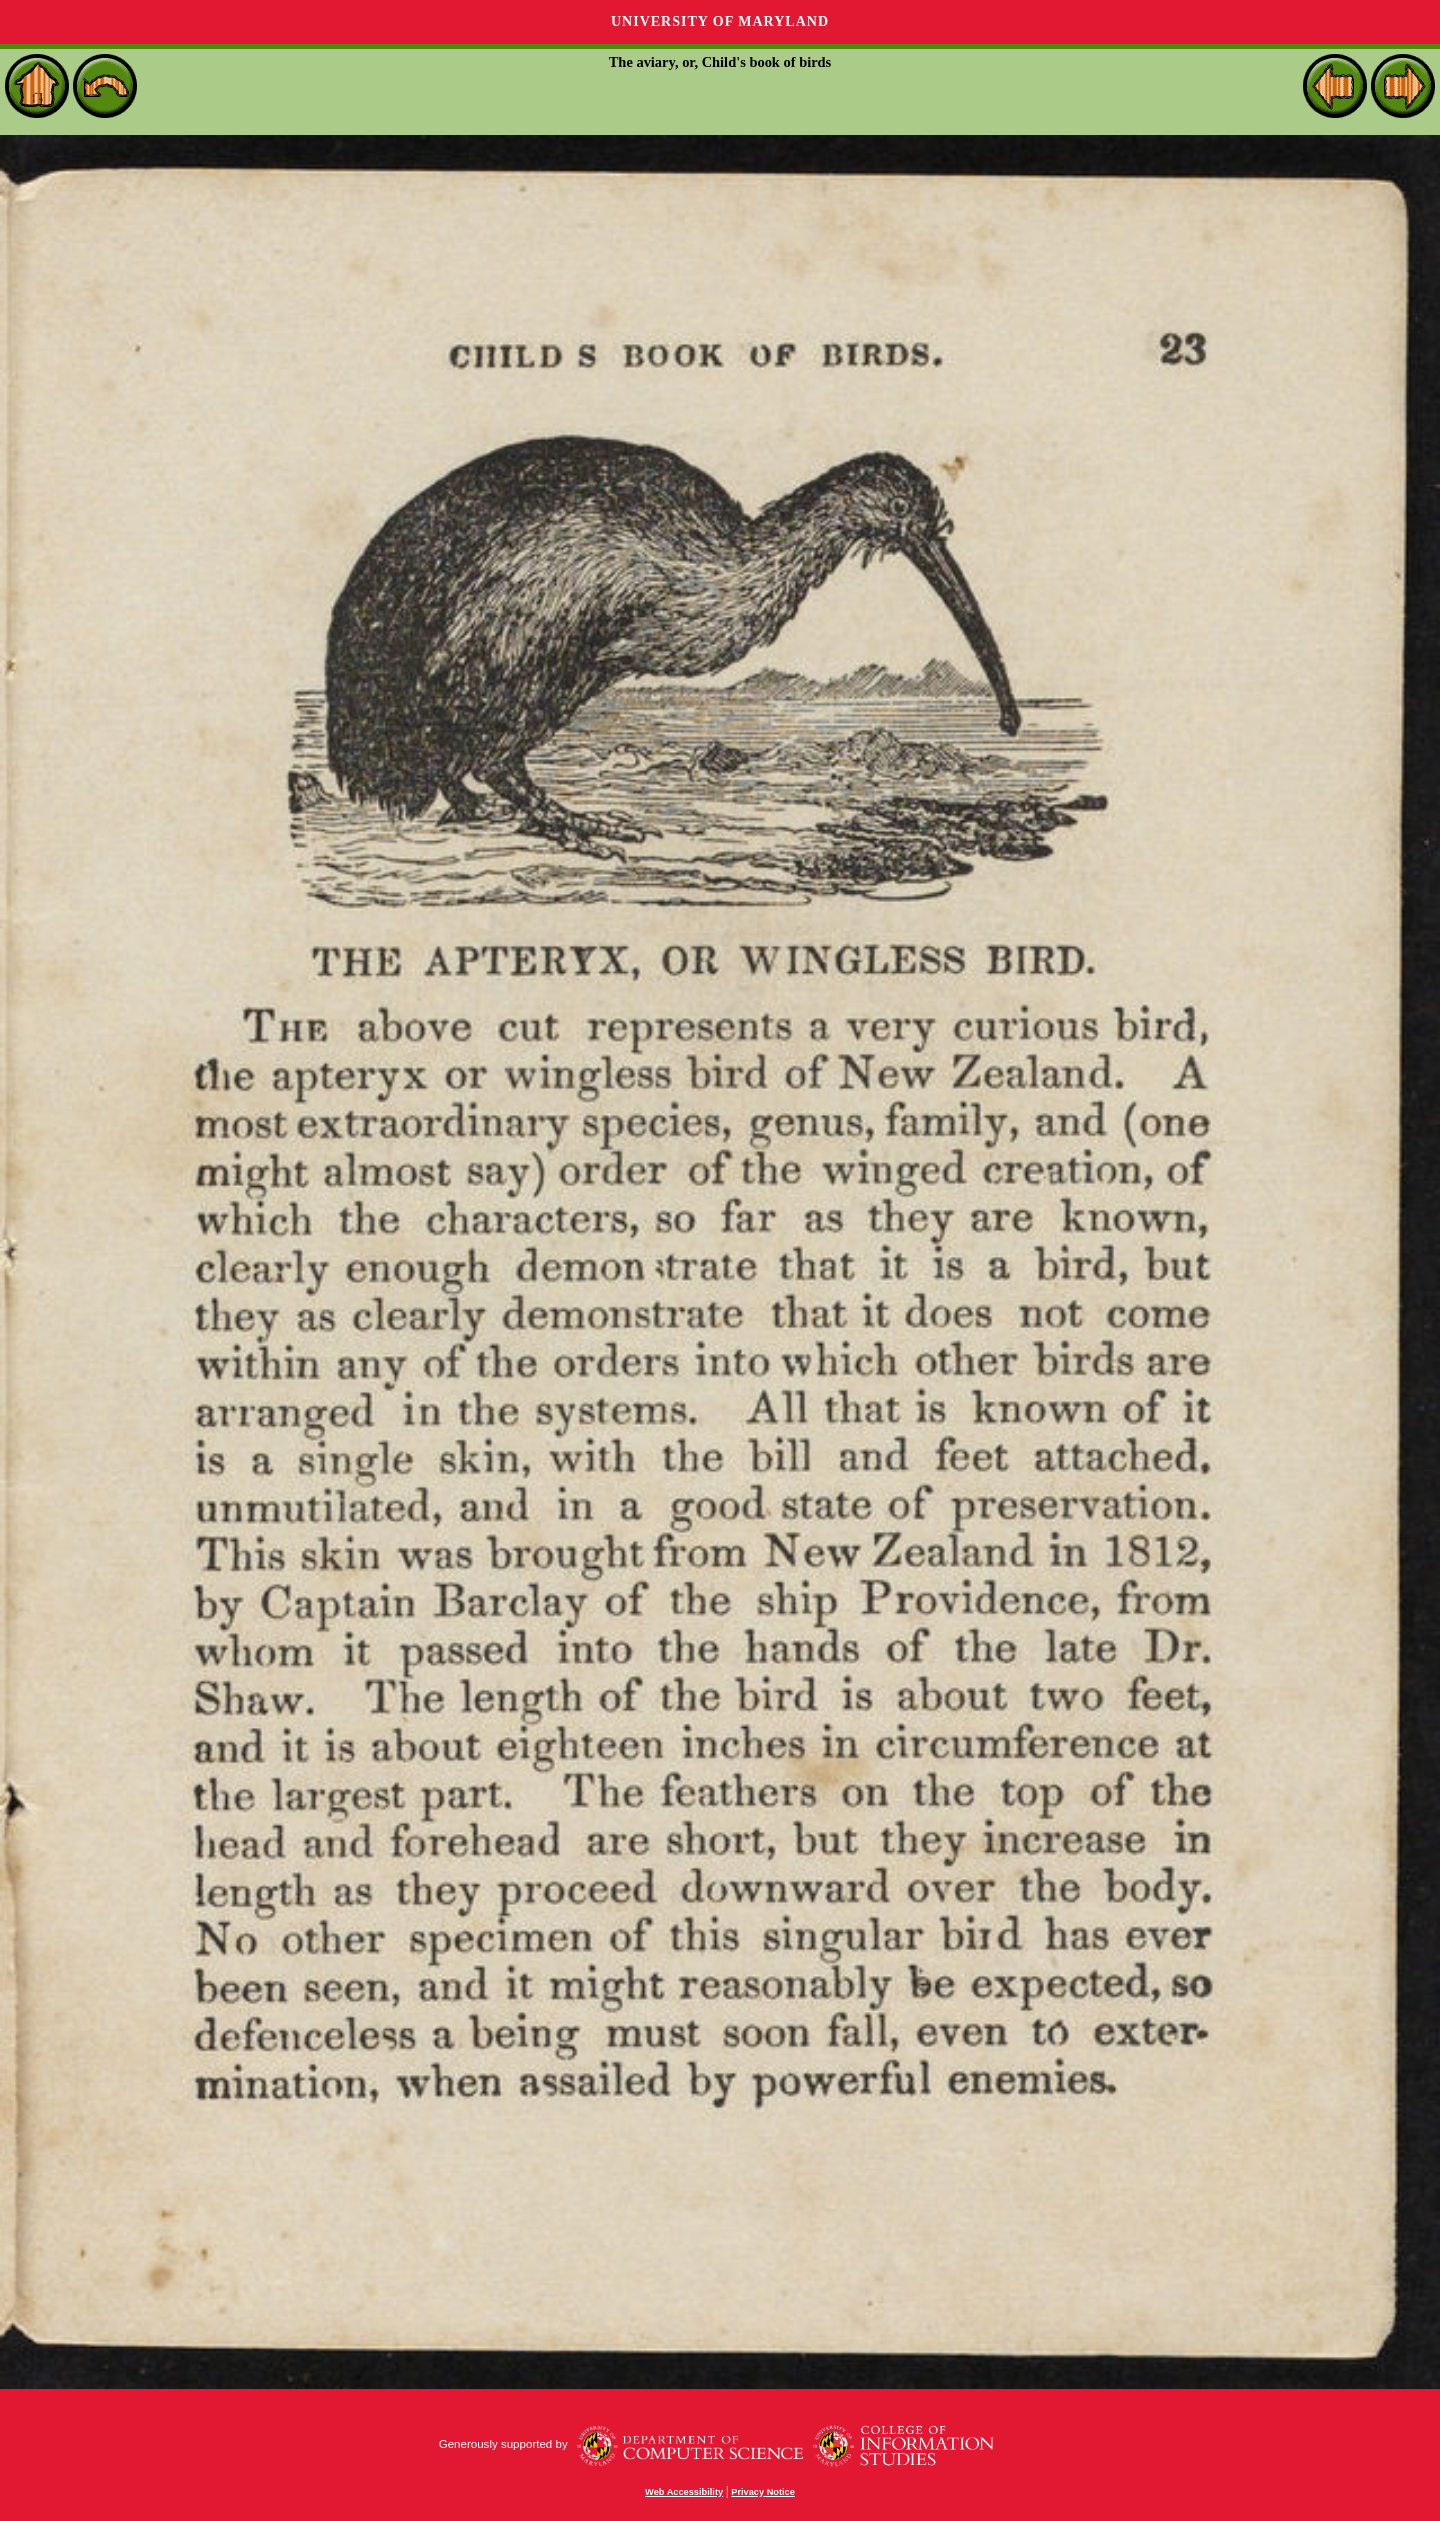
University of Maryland (720, 21)
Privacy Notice (763, 2492)
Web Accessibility (684, 2492)
